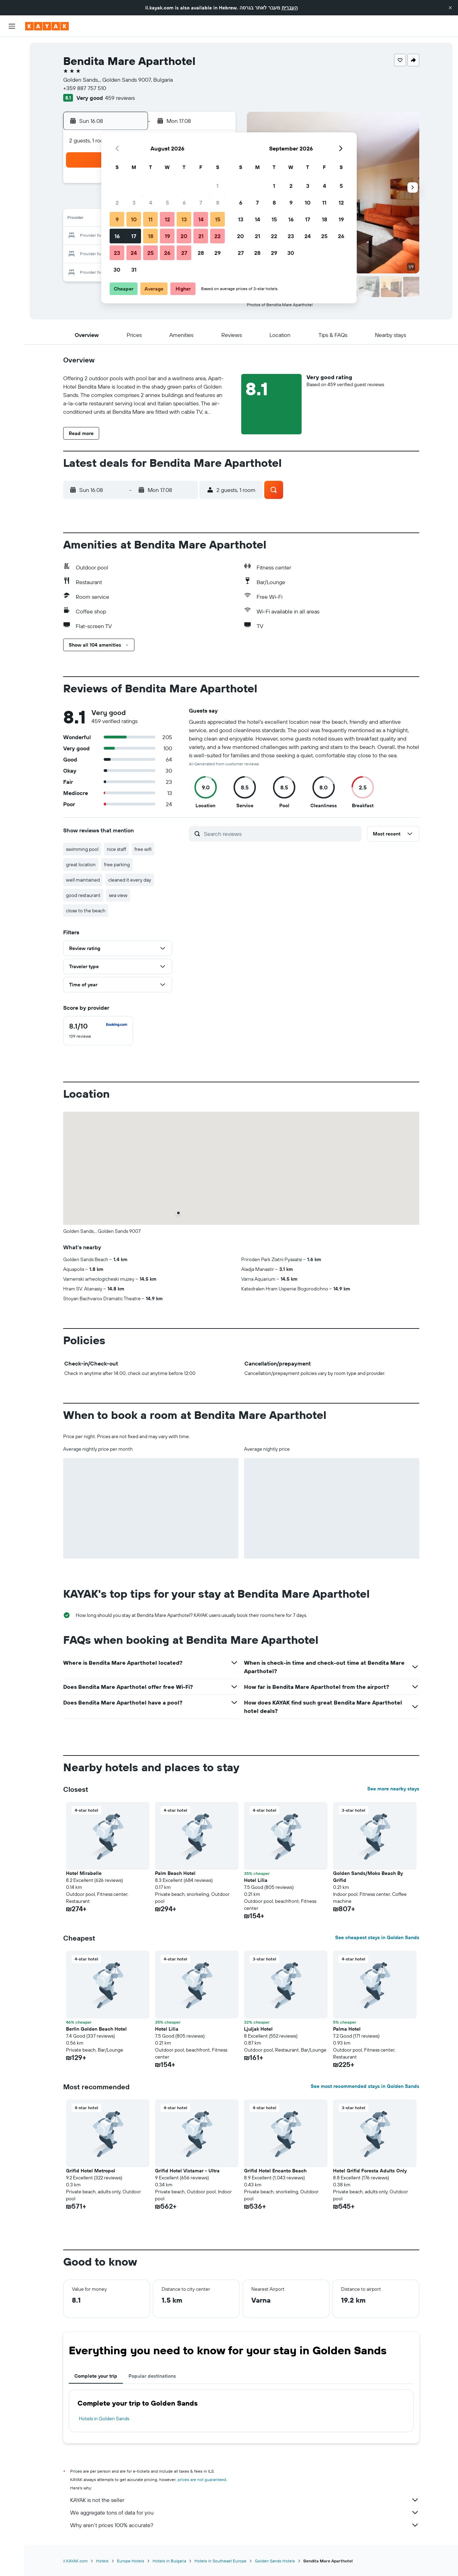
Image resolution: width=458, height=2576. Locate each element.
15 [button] (217, 219)
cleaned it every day (129, 880)
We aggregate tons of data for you (244, 2512)
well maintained (83, 880)
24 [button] (134, 252)
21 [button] (201, 236)
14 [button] (201, 219)
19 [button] (167, 236)
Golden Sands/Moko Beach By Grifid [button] (368, 1876)
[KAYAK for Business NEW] (12, 126)
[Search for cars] (12, 77)
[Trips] (12, 146)
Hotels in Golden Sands (104, 2418)
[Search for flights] (12, 47)
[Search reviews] (281, 834)
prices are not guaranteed (202, 2479)
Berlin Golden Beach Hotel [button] (96, 2029)
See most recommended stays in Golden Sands (365, 2086)
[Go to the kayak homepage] (47, 26)
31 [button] (133, 269)
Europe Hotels (130, 2560)
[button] (450, 7)
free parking (117, 864)
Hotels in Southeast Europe (220, 2560)
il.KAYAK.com (75, 2560)
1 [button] (217, 185)
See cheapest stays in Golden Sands (377, 1937)
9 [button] (117, 219)
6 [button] (184, 202)
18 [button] (150, 236)
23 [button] (117, 252)
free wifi (143, 849)
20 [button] (183, 236)
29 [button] (217, 252)
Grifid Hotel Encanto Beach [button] (275, 2170)
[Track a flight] (12, 111)
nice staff (116, 849)
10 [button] (134, 219)
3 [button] (133, 202)
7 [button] (200, 202)
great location (81, 864)
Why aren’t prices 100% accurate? (244, 2525)
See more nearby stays (393, 1789)
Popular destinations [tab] (152, 2376)
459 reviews (120, 97)
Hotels (102, 2560)
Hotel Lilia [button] (255, 1880)
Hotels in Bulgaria (169, 2560)
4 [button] (150, 202)
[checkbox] (98, 1030)
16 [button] (117, 236)
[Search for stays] (12, 62)
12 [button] (167, 219)
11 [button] (150, 219)
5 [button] (167, 202)
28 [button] (201, 252)
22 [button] (217, 236)
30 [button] (116, 269)
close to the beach (85, 910)
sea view (118, 895)
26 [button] (167, 252)
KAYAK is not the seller (244, 2500)
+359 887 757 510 (84, 87)
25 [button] (150, 252)
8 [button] (217, 202)
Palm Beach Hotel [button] (175, 1873)
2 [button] (117, 202)
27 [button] (184, 252)
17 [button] (133, 236)
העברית (290, 8)
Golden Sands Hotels (275, 2560)
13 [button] (184, 219)
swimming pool (82, 849)
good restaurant (83, 895)
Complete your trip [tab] (95, 2376)
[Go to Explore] (12, 97)
